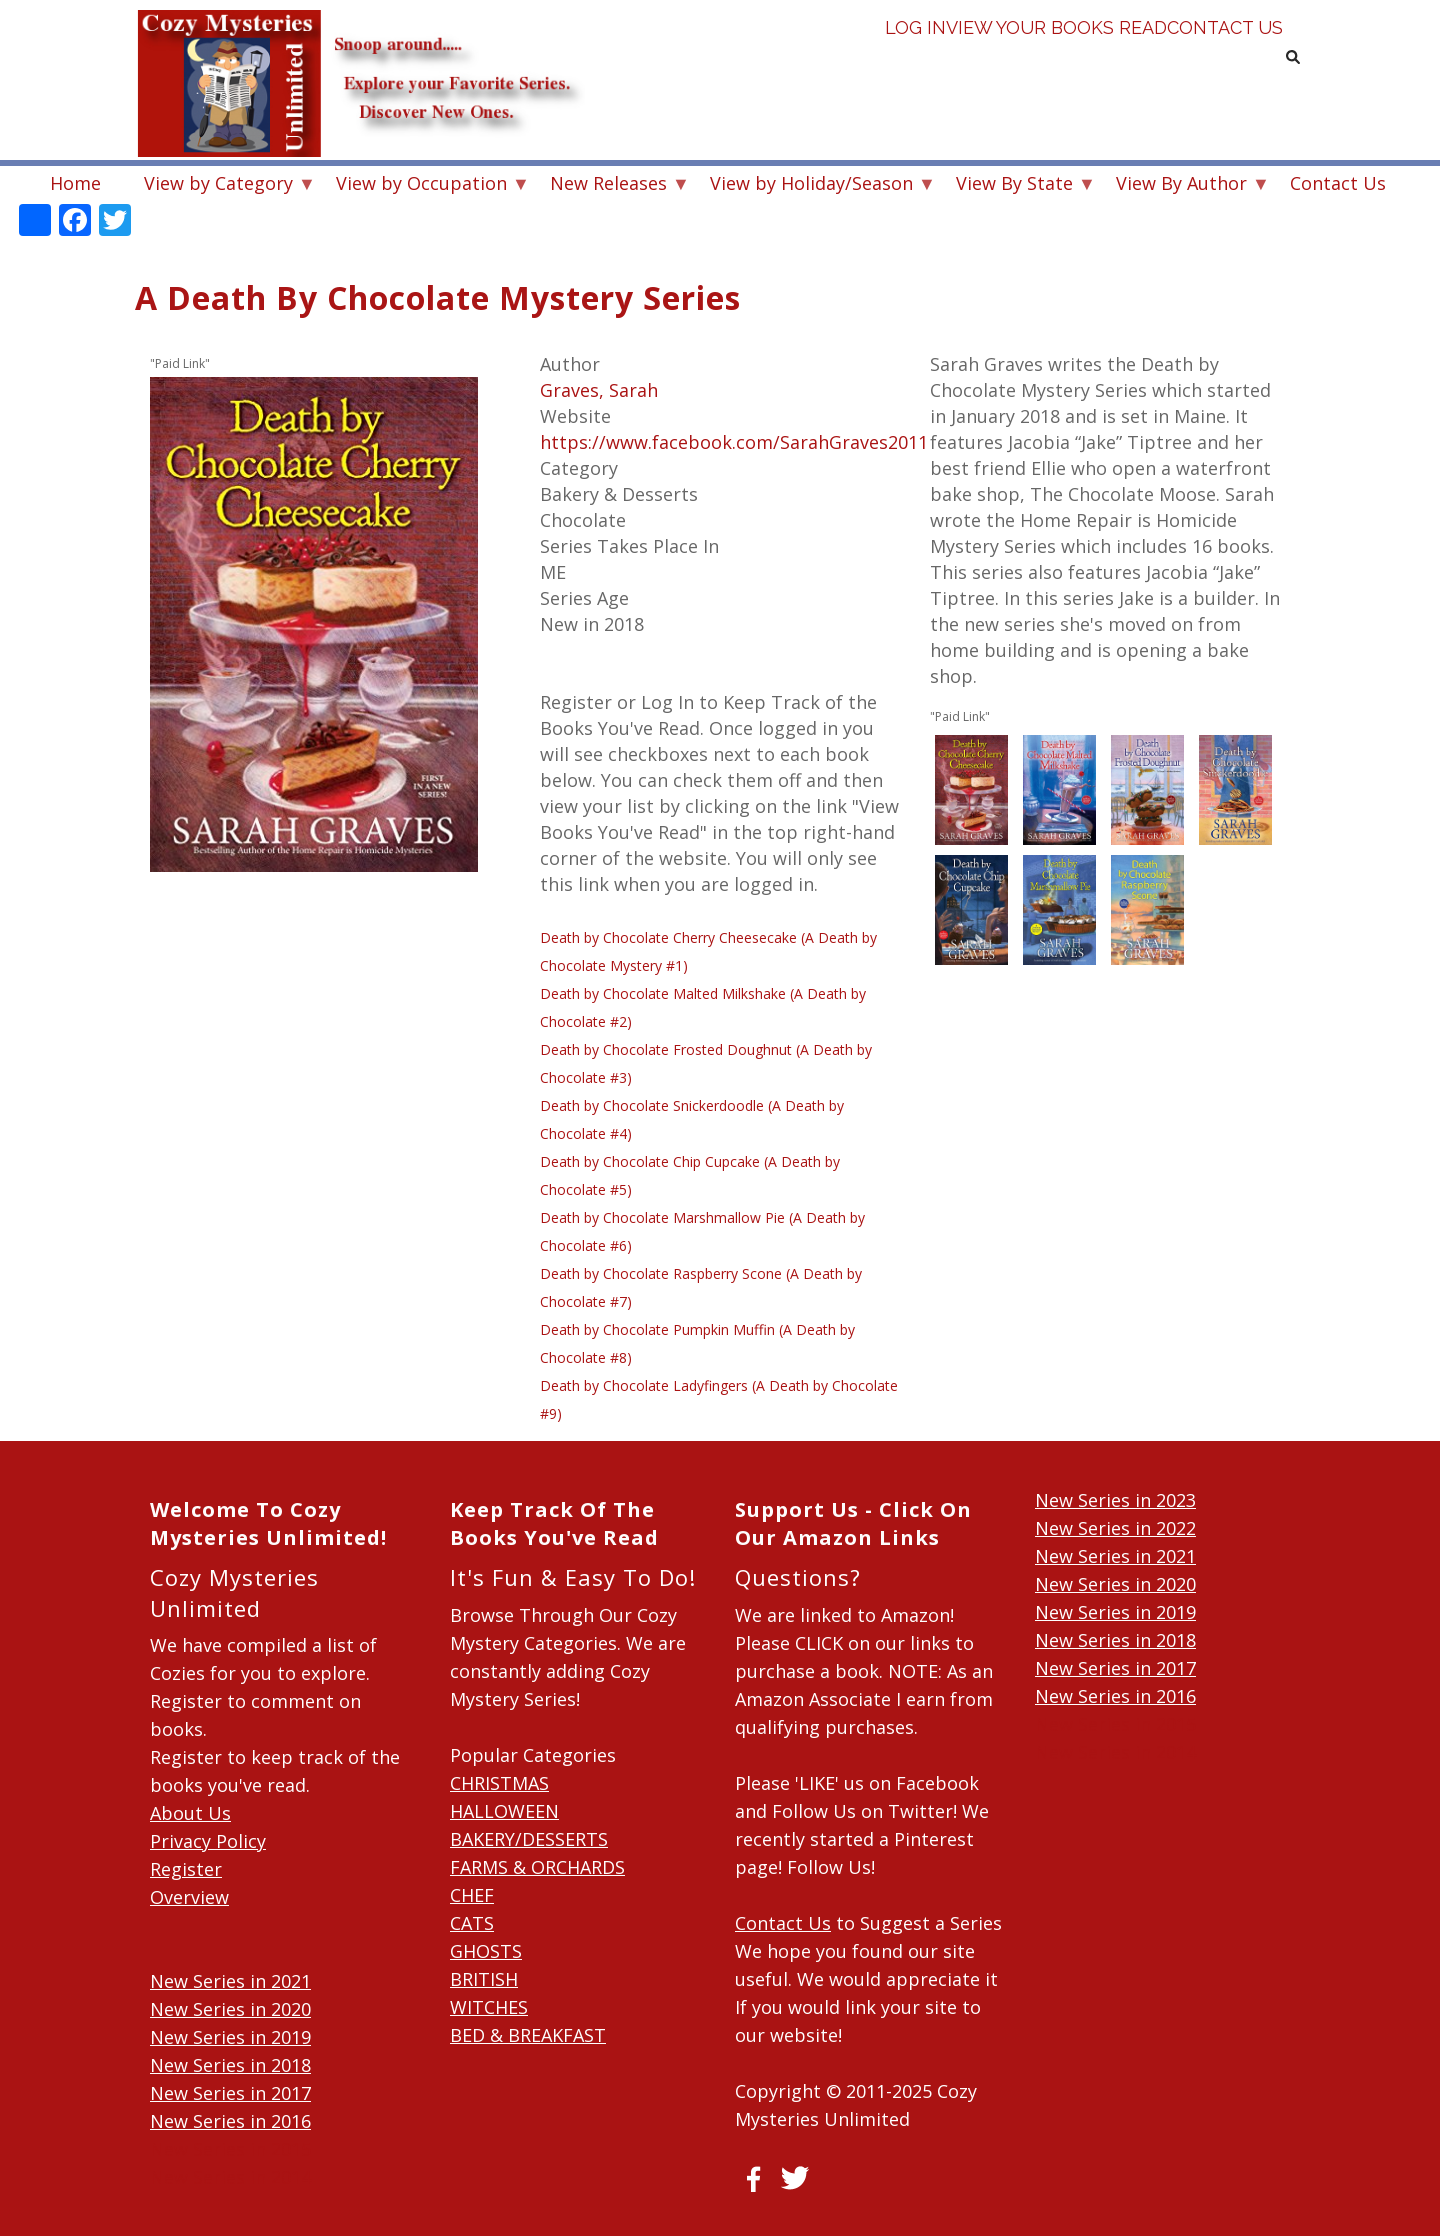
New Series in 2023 (1115, 1500)
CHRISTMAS (499, 1783)
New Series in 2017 (230, 2093)
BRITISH (484, 1979)
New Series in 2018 (230, 2065)
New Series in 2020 (230, 2009)
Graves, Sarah (599, 390)
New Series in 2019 (230, 2037)
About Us (190, 1813)
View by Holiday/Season (811, 185)
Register (186, 1869)
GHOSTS (486, 1951)
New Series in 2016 (230, 2121)
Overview (189, 1897)
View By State (1014, 185)
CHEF (472, 1895)
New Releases (608, 185)
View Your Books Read (1057, 59)
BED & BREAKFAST (528, 2035)
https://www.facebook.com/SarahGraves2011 (734, 442)
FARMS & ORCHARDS (537, 1867)
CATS (472, 1923)
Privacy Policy (208, 1841)
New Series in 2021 (230, 1981)
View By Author (1181, 185)
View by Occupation (421, 185)
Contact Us (1222, 59)
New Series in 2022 (1115, 1528)
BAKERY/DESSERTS (529, 1839)
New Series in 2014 (230, 2177)
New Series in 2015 (230, 2149)
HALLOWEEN (504, 1811)
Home (75, 183)
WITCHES (489, 2007)
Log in (915, 59)
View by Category (218, 185)
